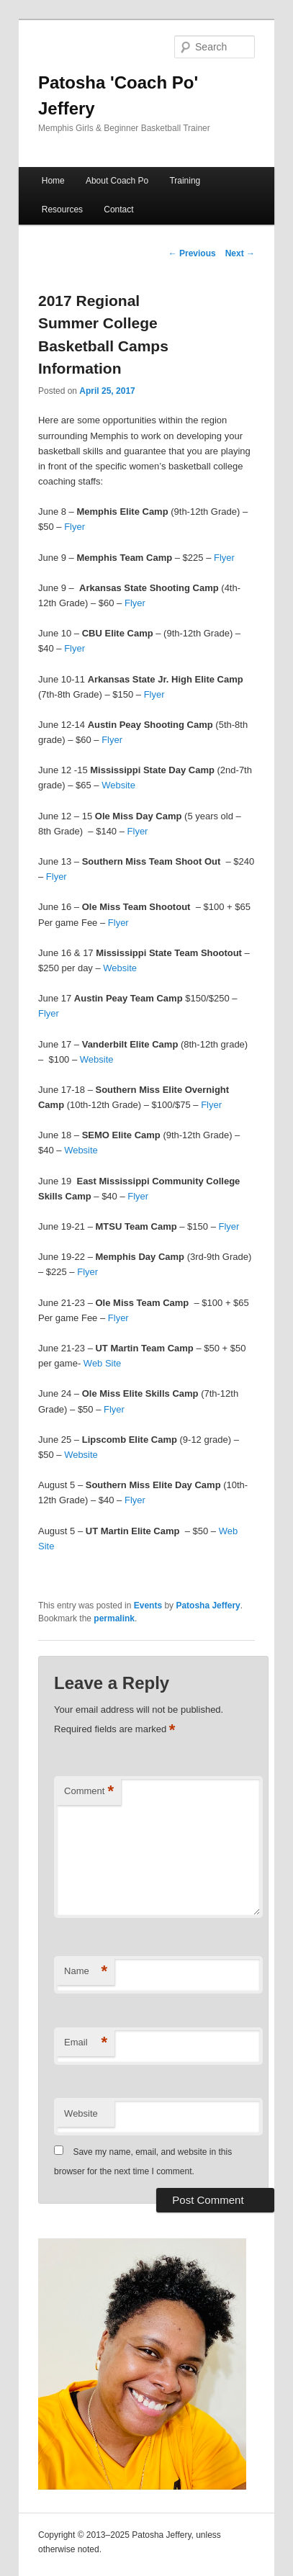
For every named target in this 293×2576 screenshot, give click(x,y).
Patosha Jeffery (208, 1605)
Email (85, 2042)
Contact (118, 209)
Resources (62, 209)
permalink (114, 1618)
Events (148, 1605)
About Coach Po (117, 181)
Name (85, 1971)
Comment (89, 1791)
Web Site (103, 1363)
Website (118, 785)
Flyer (74, 526)
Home (53, 181)
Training (184, 181)
